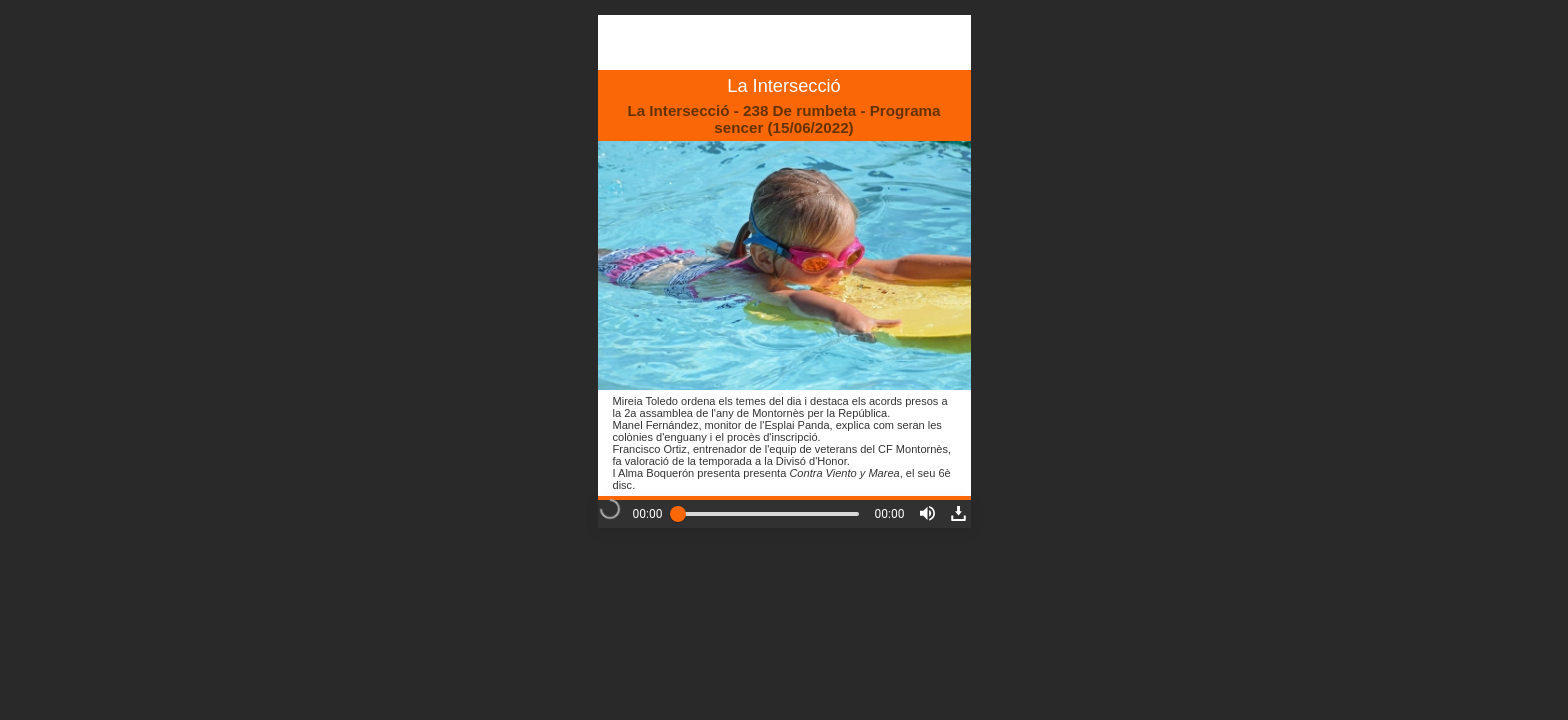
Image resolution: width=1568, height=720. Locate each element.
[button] (927, 513)
